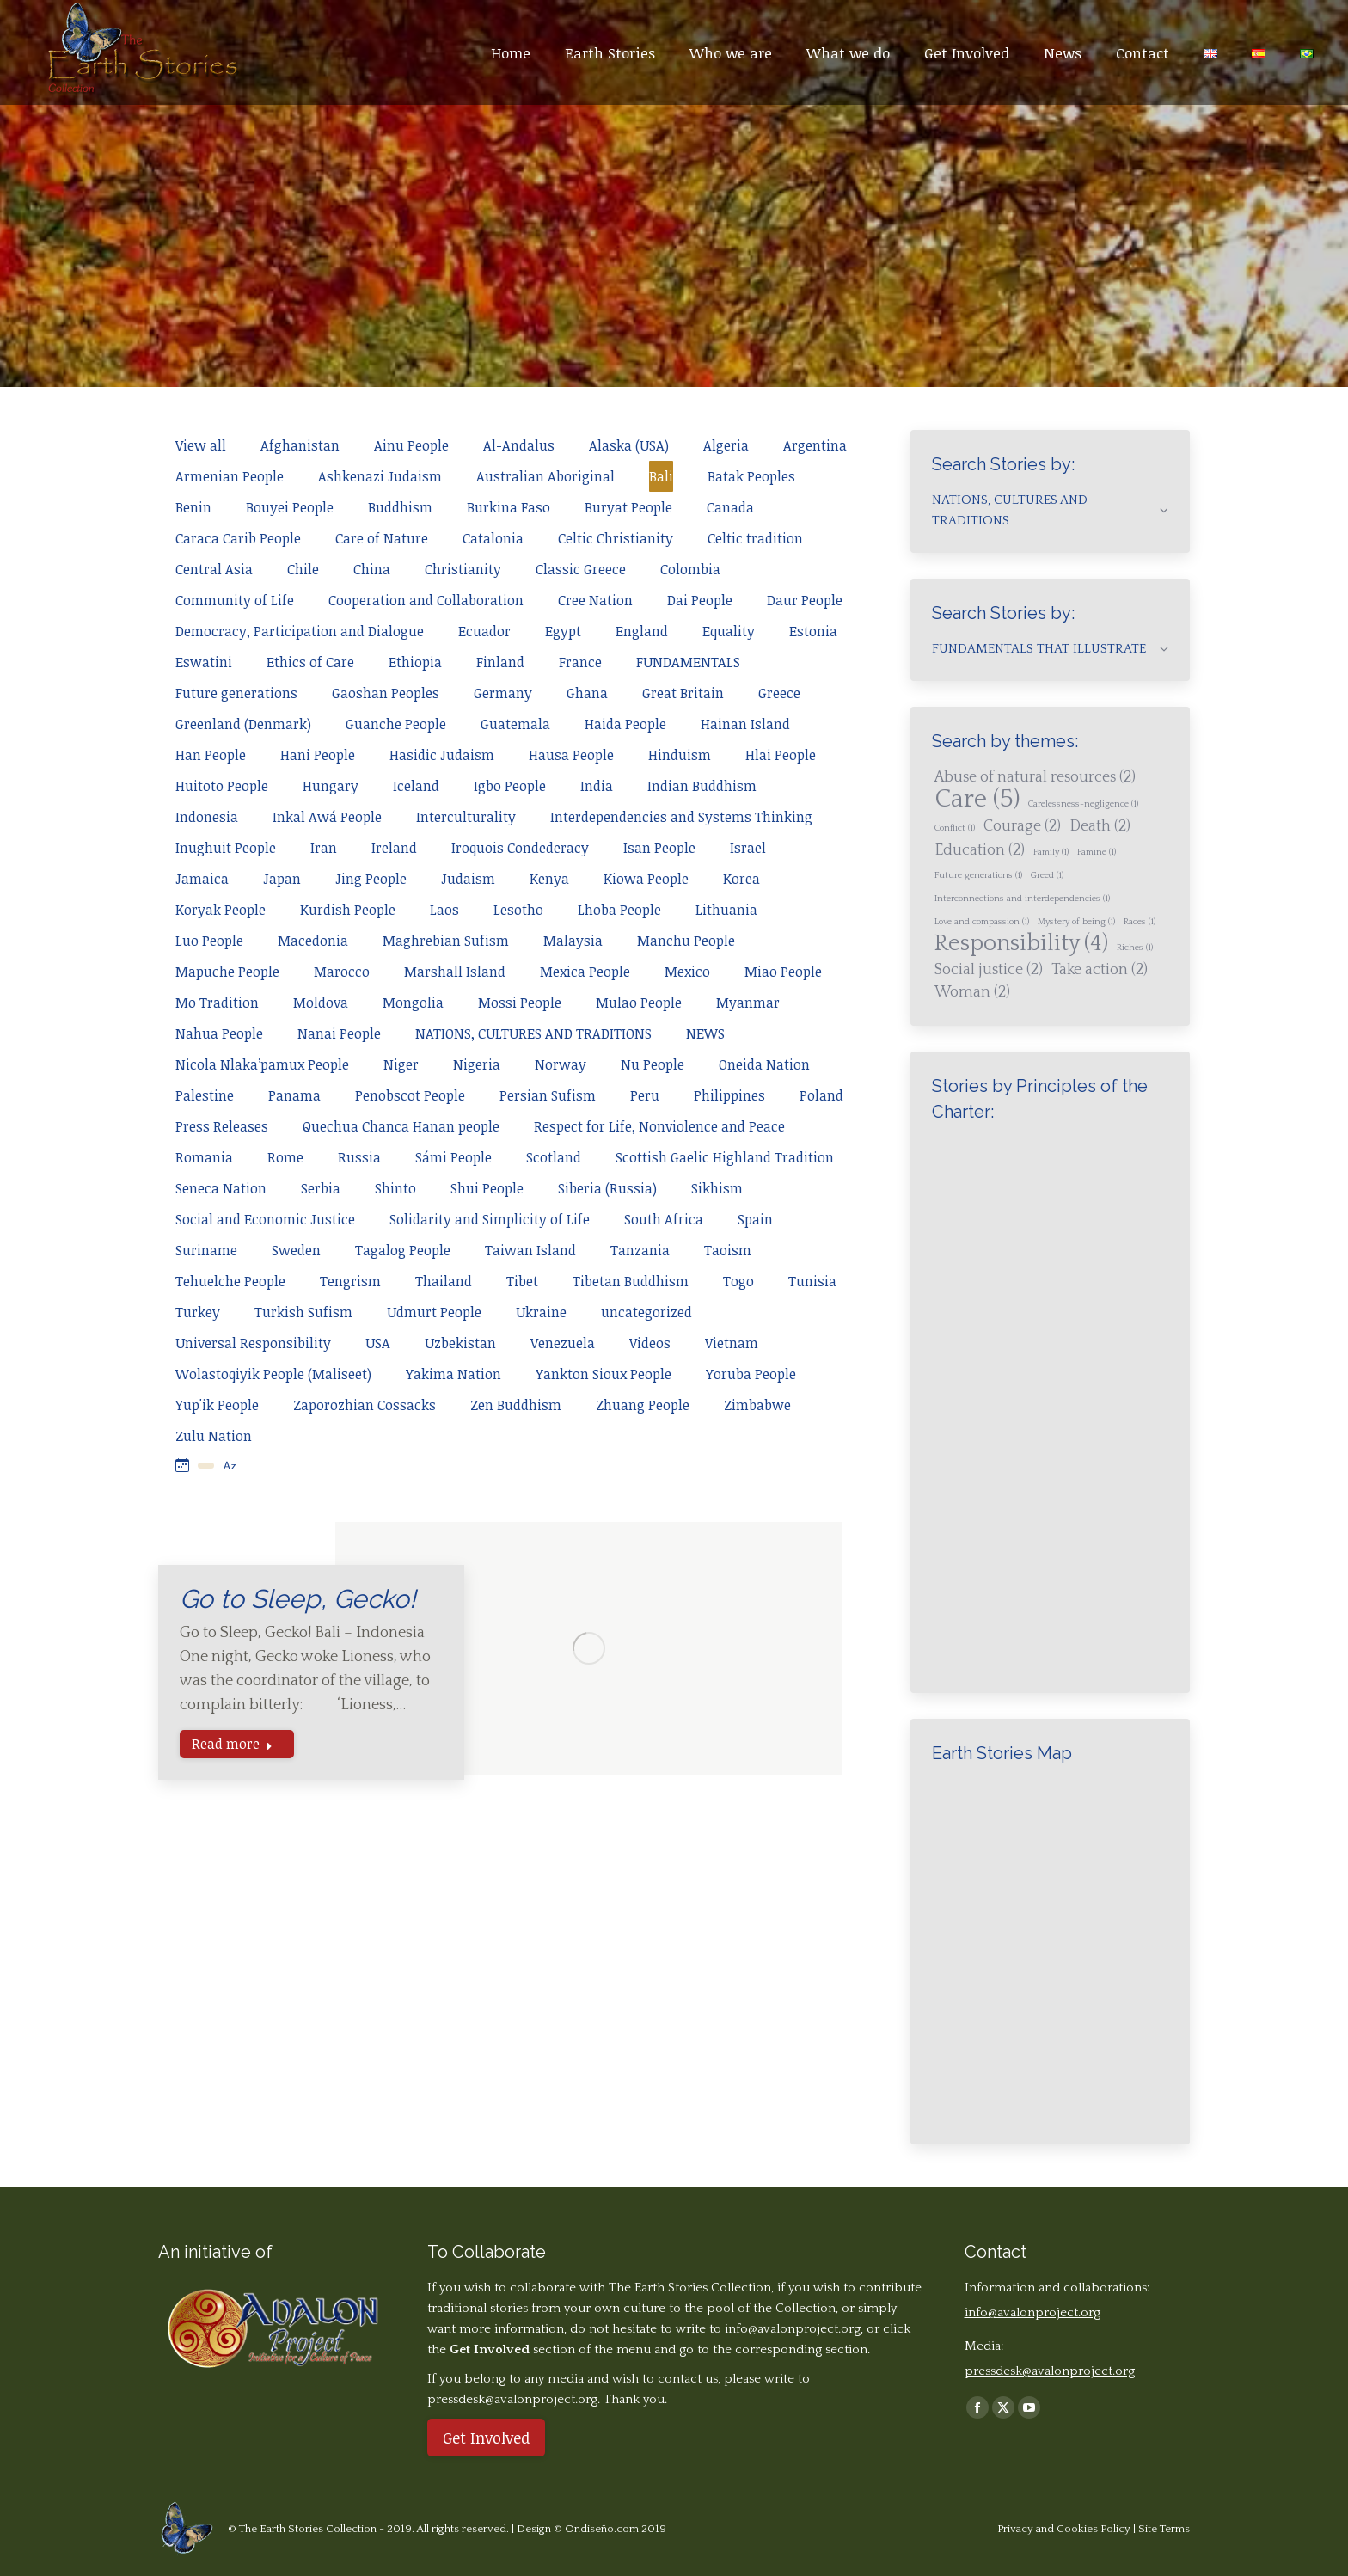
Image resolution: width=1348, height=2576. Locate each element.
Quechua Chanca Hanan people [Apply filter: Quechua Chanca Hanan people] (401, 1126)
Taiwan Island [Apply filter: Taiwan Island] (530, 1250)
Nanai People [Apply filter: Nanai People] (339, 1033)
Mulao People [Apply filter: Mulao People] (639, 1002)
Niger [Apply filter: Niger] (401, 1064)
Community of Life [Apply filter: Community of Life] (234, 600)
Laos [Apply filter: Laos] (444, 909)
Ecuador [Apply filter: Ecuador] (484, 631)
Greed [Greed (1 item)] (1047, 875)
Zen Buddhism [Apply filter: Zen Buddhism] (515, 1404)
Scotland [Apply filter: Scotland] (553, 1157)
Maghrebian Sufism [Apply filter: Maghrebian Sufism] (446, 940)
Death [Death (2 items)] (1099, 826)
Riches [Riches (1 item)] (1135, 947)
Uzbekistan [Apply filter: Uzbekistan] (460, 1343)
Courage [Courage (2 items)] (1022, 826)
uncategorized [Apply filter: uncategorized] (646, 1312)
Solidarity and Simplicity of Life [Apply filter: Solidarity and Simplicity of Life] (489, 1219)
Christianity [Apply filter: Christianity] (463, 569)
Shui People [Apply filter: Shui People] (487, 1188)
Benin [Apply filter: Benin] (193, 507)
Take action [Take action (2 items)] (1099, 969)
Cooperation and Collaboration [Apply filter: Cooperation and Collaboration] (426, 600)
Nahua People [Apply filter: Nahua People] (219, 1033)
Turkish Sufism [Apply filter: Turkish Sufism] (303, 1312)
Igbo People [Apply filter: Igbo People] (510, 785)
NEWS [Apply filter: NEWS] (705, 1033)
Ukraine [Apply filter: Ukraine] (541, 1312)
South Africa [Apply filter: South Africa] (663, 1219)
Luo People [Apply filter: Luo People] (209, 940)
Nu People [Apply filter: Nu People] (652, 1064)
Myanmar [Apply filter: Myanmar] (748, 1002)
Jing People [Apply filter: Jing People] (371, 878)
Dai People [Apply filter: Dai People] (699, 600)
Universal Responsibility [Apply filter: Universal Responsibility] (253, 1343)
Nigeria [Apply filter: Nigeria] (476, 1064)
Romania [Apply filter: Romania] (204, 1157)
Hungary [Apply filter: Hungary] (330, 785)
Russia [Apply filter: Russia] (359, 1157)
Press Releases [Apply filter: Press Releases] (221, 1126)
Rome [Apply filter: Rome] (285, 1157)
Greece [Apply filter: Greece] (779, 693)
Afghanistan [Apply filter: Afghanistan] (300, 445)
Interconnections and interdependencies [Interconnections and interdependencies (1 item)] (1022, 898)
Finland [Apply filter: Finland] (500, 662)
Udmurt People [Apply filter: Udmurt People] (434, 1312)
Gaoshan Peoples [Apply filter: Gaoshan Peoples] (385, 693)
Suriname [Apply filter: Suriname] (206, 1250)
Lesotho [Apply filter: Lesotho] (518, 909)
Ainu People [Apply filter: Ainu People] (411, 445)
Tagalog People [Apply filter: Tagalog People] (402, 1250)
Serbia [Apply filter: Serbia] (320, 1188)
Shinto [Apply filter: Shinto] (395, 1188)
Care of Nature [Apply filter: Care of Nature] (381, 538)
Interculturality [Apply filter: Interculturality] (466, 816)
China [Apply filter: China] (371, 569)
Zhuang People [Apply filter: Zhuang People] (642, 1404)
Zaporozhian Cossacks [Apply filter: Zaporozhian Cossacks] (364, 1404)
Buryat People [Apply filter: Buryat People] (628, 507)
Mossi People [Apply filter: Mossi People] (519, 1002)
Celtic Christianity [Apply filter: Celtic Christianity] (615, 538)
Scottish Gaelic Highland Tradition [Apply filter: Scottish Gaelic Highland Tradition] (725, 1157)
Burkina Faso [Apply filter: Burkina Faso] (508, 507)
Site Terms (1164, 2529)
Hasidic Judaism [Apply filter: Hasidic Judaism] (441, 754)
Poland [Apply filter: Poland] (821, 1095)
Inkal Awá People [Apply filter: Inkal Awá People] (327, 816)
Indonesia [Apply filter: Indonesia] (206, 816)
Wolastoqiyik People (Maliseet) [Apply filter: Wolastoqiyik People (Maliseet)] (273, 1374)
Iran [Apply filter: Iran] (323, 847)
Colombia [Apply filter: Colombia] (690, 569)
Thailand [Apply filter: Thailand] (443, 1281)
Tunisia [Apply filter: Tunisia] (812, 1281)
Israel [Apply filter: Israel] (748, 847)
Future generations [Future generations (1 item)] (978, 875)
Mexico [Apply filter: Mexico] (687, 971)
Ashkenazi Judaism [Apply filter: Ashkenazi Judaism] (380, 476)
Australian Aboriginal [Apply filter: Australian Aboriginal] (545, 476)
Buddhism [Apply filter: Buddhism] (400, 507)
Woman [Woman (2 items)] (972, 992)
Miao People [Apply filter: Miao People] (783, 971)
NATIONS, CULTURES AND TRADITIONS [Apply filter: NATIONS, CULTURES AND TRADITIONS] (533, 1033)
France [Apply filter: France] (580, 662)
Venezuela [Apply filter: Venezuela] (562, 1343)
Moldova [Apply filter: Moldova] (320, 1002)
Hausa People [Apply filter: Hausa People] (571, 754)
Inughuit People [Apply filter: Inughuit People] (225, 847)
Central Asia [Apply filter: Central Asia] (214, 569)
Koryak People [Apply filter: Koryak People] (220, 909)
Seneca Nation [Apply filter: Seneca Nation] (221, 1188)
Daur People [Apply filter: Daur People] (804, 600)
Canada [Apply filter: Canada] (730, 507)
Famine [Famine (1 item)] (1096, 852)
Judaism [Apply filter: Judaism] (468, 878)
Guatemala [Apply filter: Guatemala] (515, 724)
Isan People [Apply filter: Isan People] (659, 847)
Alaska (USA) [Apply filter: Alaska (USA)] (629, 445)
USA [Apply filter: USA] (377, 1343)
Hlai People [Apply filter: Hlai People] (780, 754)
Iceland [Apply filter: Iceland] (416, 785)
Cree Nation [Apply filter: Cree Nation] (595, 600)
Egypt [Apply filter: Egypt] (563, 631)
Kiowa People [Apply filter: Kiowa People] (646, 878)
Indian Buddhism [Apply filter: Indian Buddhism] (702, 785)
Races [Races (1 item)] (1139, 922)
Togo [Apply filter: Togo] (738, 1281)
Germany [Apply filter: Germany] (503, 693)
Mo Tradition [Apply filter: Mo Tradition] (217, 1002)
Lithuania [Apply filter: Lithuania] (726, 909)
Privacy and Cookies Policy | (1067, 2529)
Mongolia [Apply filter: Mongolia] (413, 1002)
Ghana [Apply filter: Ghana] (587, 693)
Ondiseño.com (603, 2529)
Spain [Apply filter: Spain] (755, 1219)
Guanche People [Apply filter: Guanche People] (396, 724)
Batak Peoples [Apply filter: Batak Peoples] (751, 476)
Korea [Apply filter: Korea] (741, 878)
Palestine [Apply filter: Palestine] (204, 1095)
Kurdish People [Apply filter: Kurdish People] (347, 909)
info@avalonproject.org (793, 2328)
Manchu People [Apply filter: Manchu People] (686, 940)
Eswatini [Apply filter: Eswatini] (203, 662)
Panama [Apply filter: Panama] (294, 1095)
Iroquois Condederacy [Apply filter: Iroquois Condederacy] (520, 847)
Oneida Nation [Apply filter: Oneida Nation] (764, 1064)
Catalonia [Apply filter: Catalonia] (493, 538)
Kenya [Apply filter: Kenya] (549, 878)
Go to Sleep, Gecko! (298, 1599)
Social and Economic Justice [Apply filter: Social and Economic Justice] (265, 1219)
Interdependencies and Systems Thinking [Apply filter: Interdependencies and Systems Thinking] (681, 816)
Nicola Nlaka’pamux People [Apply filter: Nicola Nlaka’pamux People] (262, 1064)
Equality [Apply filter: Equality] (728, 631)
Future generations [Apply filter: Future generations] (236, 693)
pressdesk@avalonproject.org (1050, 2371)
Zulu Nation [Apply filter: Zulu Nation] (213, 1435)
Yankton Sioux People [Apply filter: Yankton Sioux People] (603, 1374)
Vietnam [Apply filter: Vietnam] (731, 1343)
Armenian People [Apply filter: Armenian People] (229, 476)
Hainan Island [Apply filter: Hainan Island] (745, 724)
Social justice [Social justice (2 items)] (988, 969)
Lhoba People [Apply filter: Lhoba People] (619, 909)
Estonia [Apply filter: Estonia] (813, 631)
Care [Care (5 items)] (977, 799)
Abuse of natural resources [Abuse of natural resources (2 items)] (1035, 777)
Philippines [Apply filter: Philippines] (729, 1095)
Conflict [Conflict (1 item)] (954, 828)
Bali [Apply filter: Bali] (661, 476)
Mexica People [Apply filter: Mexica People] (585, 971)
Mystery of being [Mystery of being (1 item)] (1076, 922)
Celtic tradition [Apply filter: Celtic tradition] (755, 538)
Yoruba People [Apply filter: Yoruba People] (751, 1374)
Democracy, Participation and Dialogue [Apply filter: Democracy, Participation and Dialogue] (299, 631)
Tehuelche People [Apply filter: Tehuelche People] (230, 1281)
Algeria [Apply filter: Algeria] (726, 445)
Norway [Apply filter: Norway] (560, 1064)
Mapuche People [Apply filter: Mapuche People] (227, 971)
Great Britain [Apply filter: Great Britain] (683, 693)
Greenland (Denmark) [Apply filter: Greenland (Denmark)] (243, 724)
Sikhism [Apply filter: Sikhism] (717, 1188)
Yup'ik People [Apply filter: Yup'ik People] (217, 1404)
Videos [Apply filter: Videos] (650, 1343)
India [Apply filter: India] (596, 785)
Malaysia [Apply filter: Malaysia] (573, 940)
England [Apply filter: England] (642, 631)
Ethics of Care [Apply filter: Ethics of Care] (310, 662)
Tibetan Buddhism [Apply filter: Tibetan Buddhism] (631, 1281)
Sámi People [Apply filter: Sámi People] (453, 1157)
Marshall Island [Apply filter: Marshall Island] (455, 971)
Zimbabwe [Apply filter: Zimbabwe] (757, 1404)
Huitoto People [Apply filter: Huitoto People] (221, 785)
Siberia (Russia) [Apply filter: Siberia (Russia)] (607, 1188)
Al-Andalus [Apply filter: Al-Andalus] (519, 445)
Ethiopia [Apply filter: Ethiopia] (415, 662)
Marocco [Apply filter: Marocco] (342, 971)
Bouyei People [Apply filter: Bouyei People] (290, 507)
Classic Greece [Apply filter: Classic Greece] (581, 569)
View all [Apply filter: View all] (200, 445)
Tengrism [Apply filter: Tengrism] (350, 1281)
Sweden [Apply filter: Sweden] (296, 1250)
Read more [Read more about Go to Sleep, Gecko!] (232, 1743)
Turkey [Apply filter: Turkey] (197, 1312)
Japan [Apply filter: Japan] (282, 878)
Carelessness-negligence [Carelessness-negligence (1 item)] (1083, 804)
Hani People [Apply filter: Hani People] (317, 754)
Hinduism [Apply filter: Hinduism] (679, 754)
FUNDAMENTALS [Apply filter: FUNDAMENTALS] (688, 662)
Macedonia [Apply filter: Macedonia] (313, 940)
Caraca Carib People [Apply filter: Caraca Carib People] (238, 538)
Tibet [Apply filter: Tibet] (522, 1281)
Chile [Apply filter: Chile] (303, 569)
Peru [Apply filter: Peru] (644, 1095)
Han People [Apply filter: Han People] (210, 754)
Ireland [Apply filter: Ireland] (394, 847)
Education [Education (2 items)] (979, 850)
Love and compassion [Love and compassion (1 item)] (981, 922)
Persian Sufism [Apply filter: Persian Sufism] (547, 1095)
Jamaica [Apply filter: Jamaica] (202, 878)
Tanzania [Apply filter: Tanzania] (640, 1250)
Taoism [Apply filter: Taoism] (727, 1250)
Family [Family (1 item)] (1051, 852)
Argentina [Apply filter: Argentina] (815, 445)
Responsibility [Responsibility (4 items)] (1021, 944)
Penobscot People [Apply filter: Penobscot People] (410, 1095)
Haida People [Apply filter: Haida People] (625, 724)
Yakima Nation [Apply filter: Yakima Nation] (453, 1374)
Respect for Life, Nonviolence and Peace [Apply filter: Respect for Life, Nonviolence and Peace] (659, 1126)
